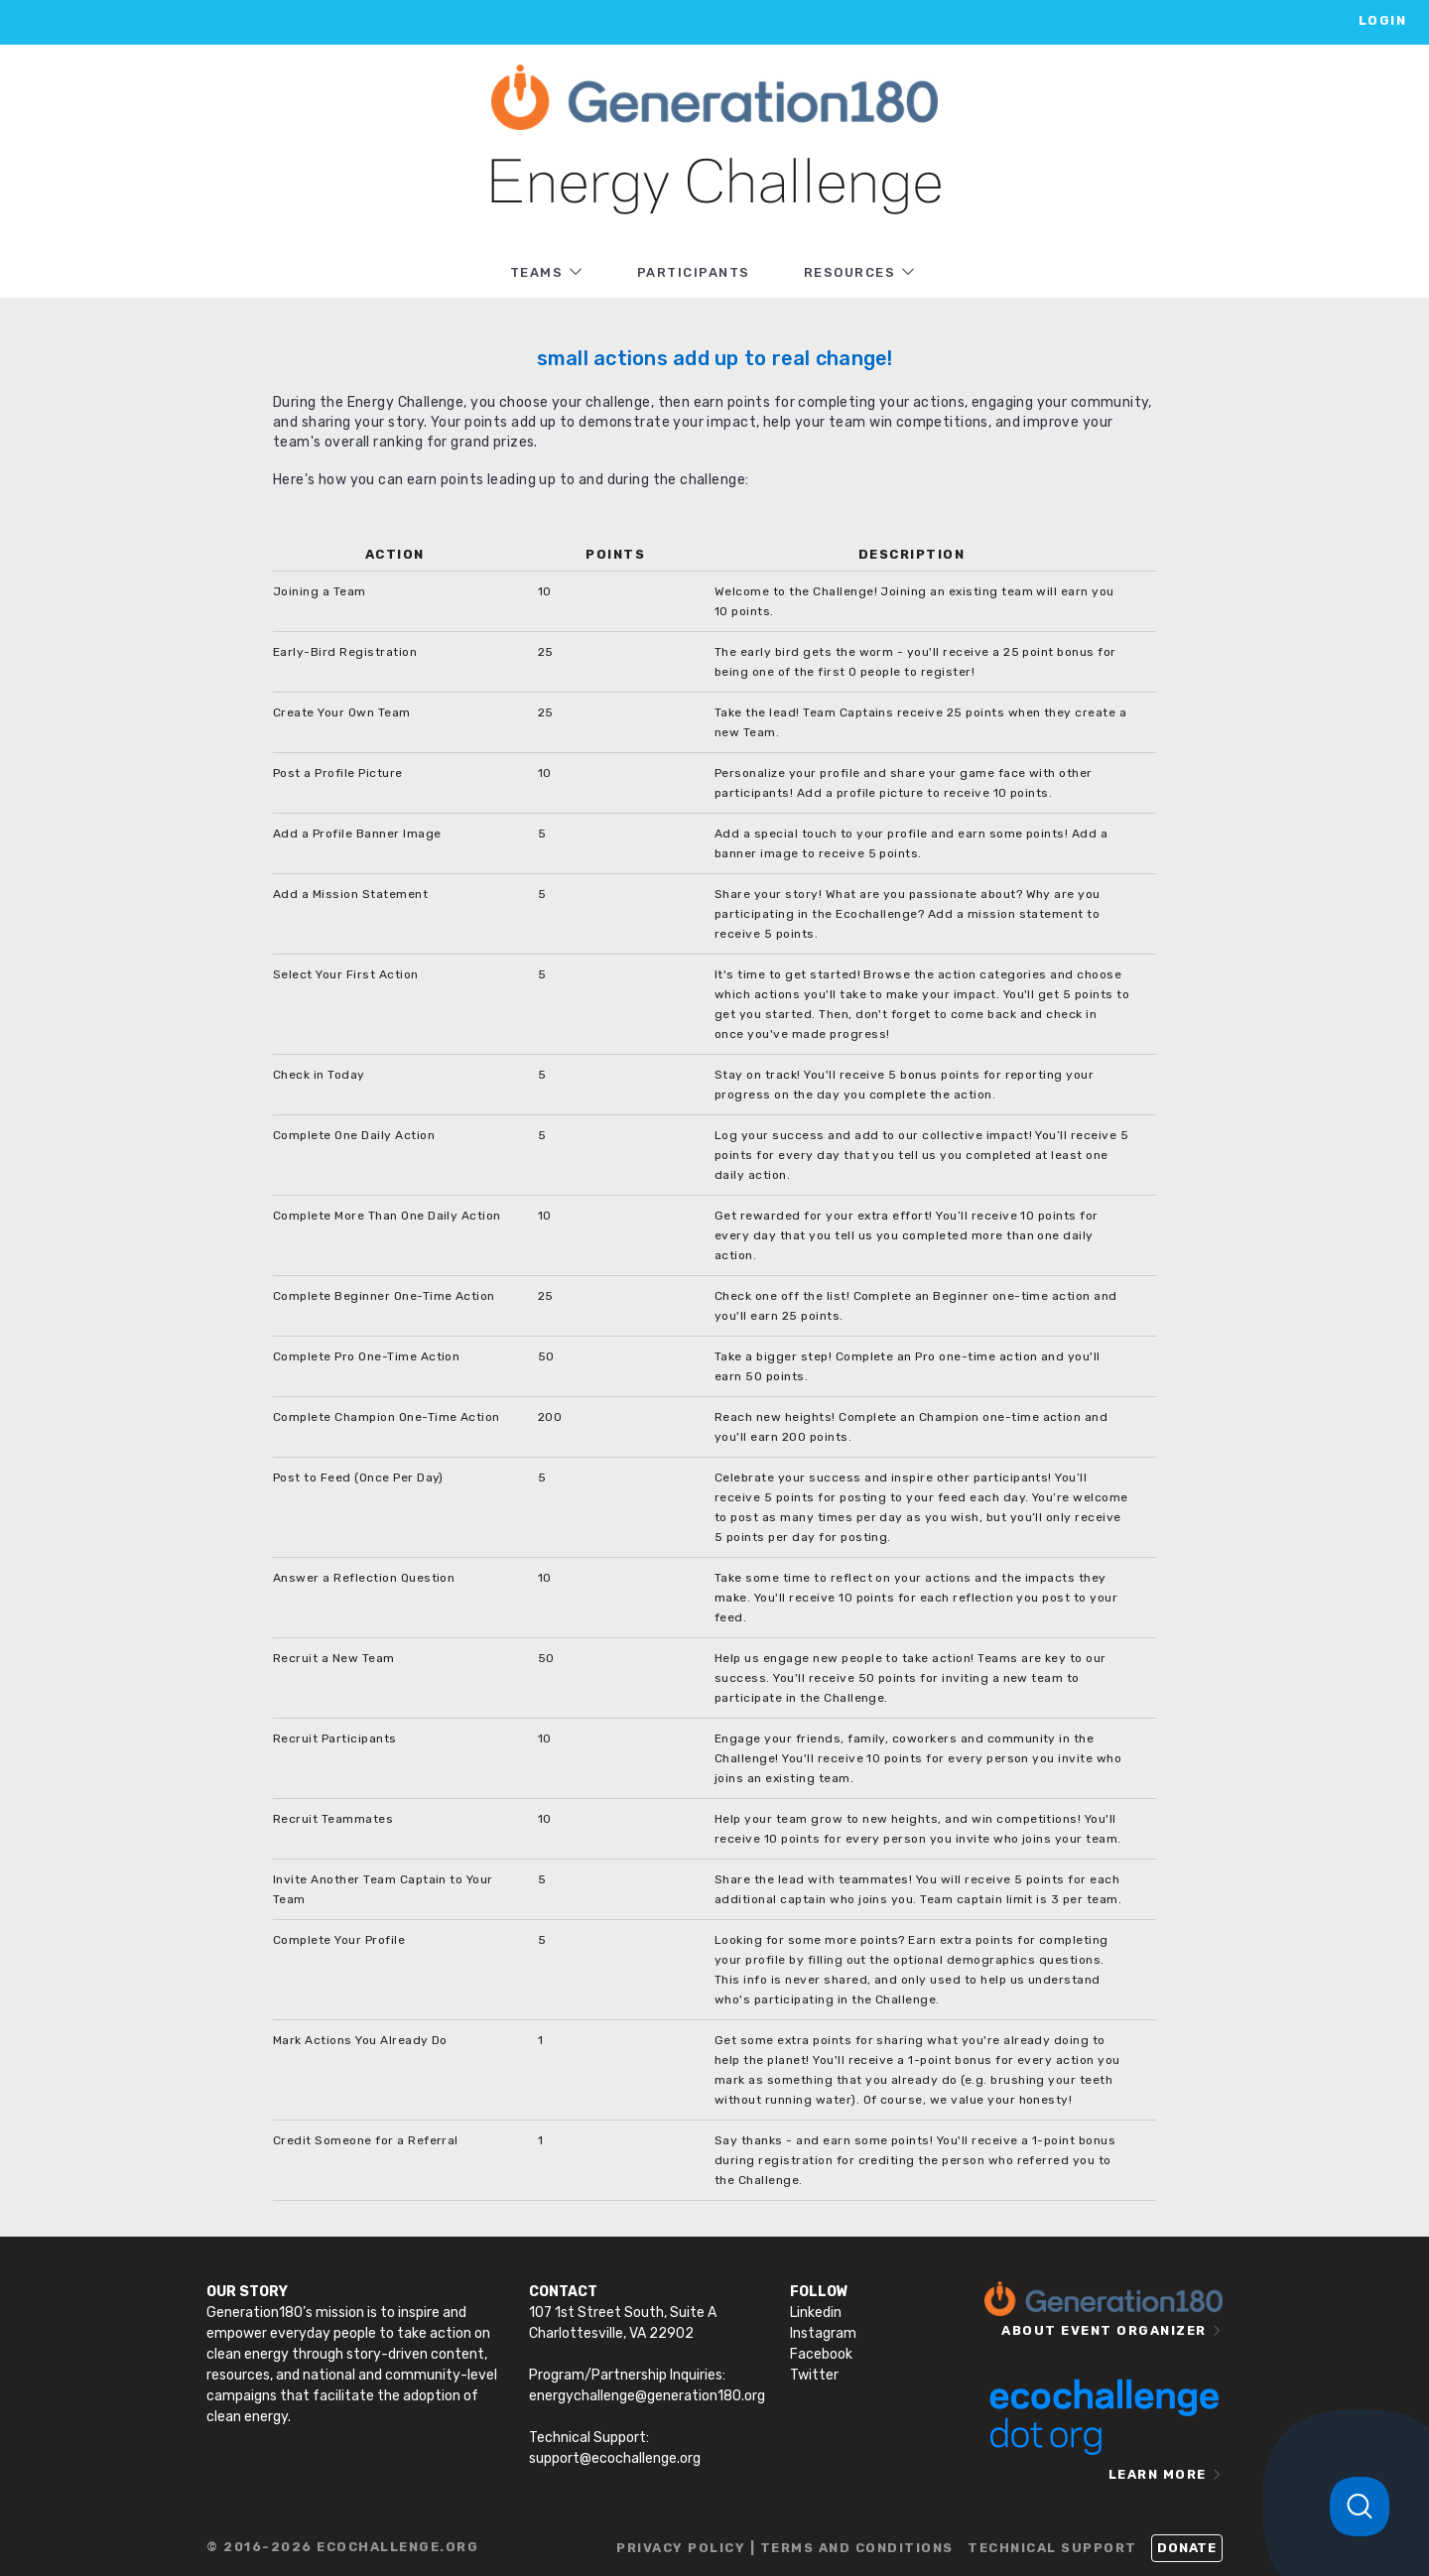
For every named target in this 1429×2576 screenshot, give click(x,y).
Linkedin (816, 2312)
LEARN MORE (1157, 2474)
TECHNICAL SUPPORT (1052, 2547)
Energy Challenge (715, 185)
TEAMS (537, 272)
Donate (1187, 2547)
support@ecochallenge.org (615, 2458)
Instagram (823, 2333)
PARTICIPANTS (693, 272)
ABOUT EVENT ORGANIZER (1104, 2330)
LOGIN (1383, 20)
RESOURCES (850, 272)
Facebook (821, 2354)
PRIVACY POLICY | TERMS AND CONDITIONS (785, 2547)
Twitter (814, 2375)
